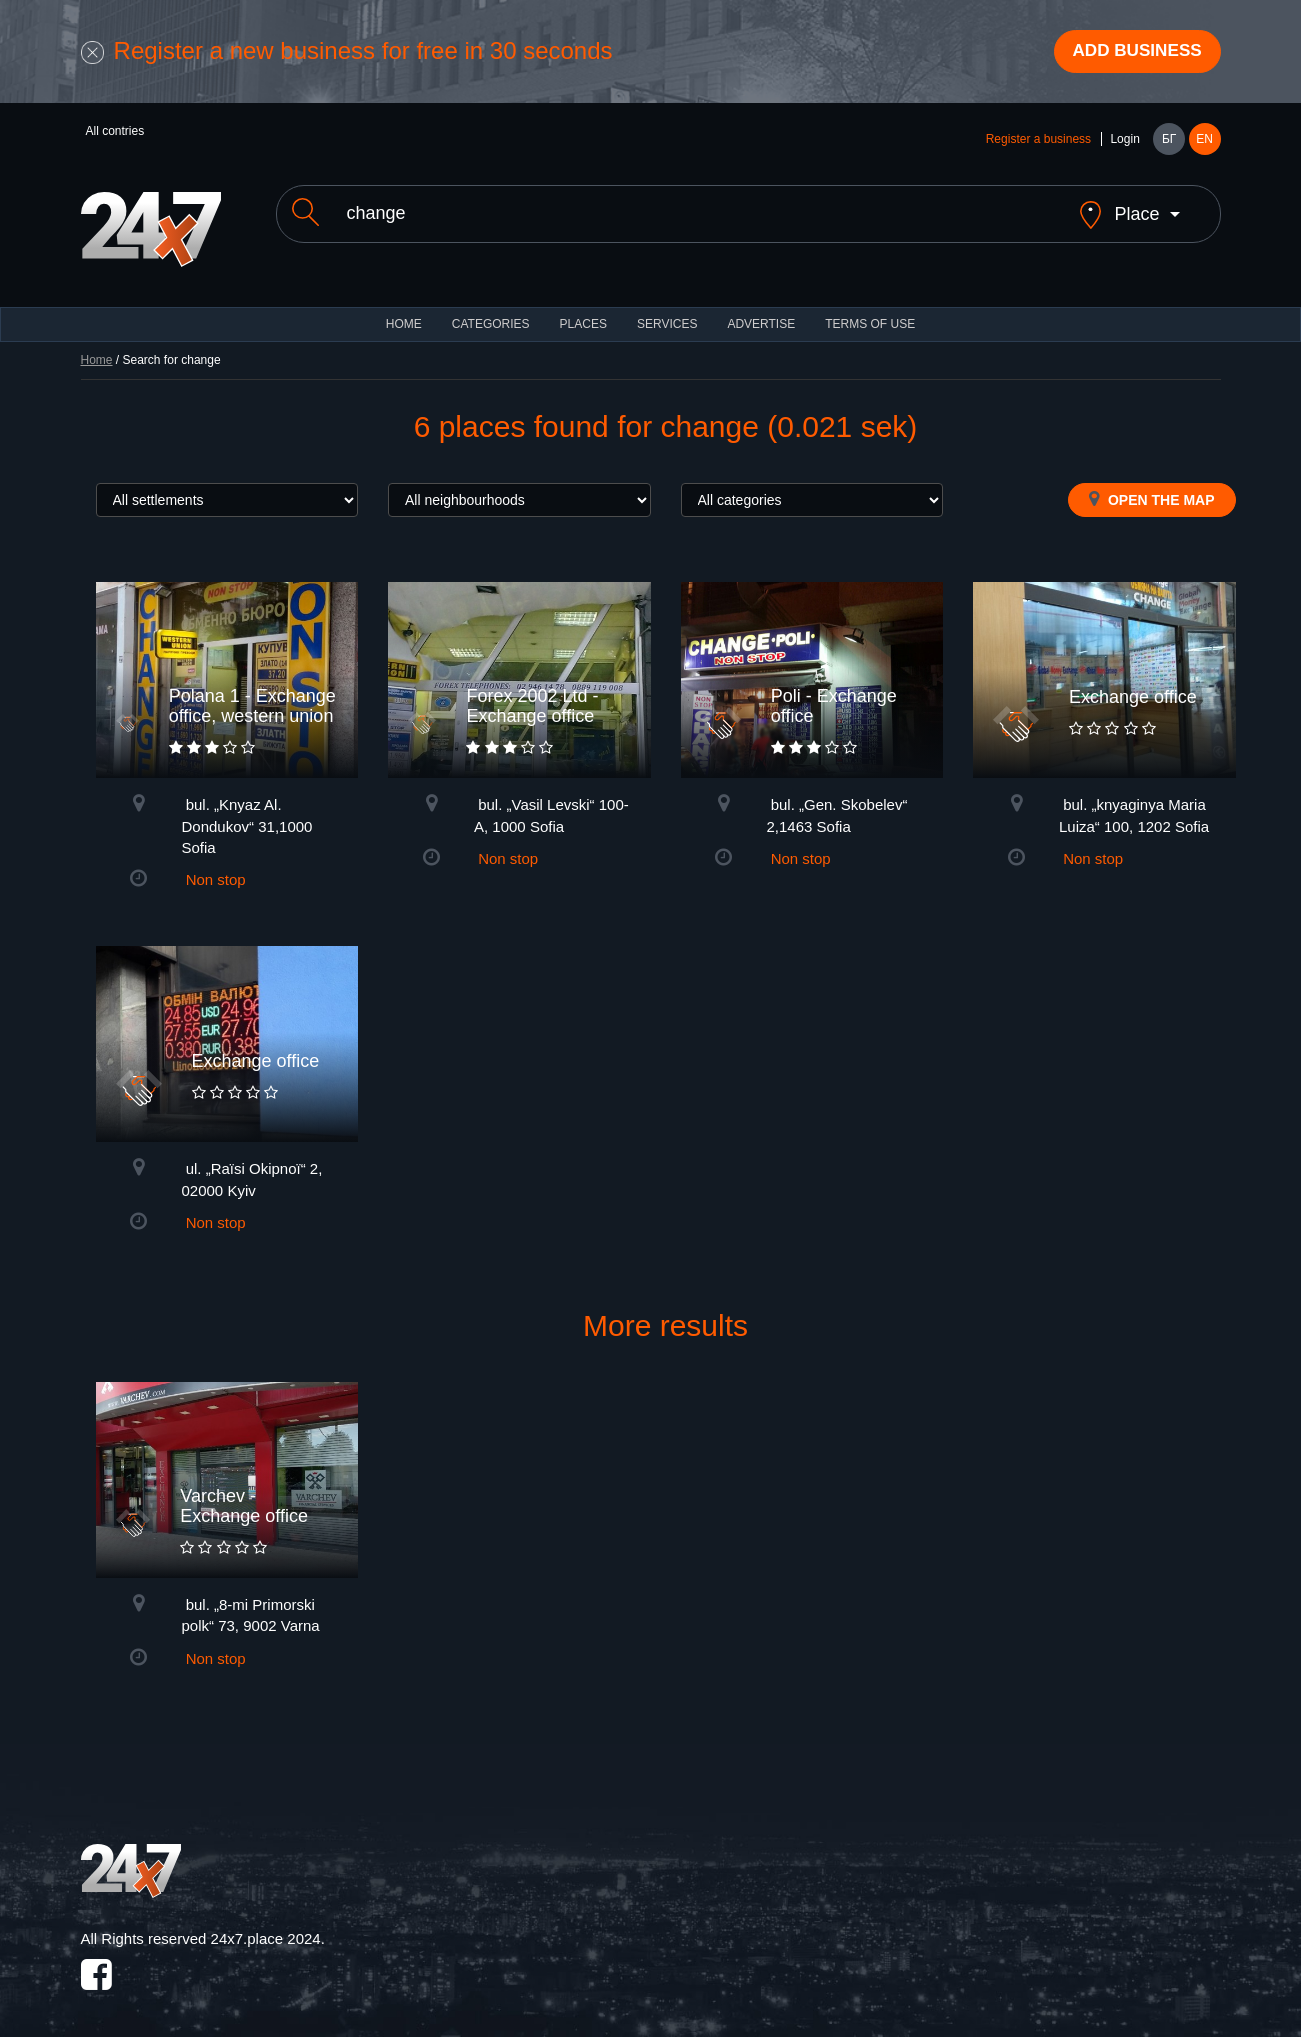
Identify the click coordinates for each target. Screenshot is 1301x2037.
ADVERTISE (761, 310)
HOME (404, 310)
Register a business (1038, 142)
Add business (1131, 53)
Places (583, 310)
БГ (1169, 142)
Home (97, 346)
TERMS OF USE (870, 310)
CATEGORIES (491, 310)
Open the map (1151, 485)
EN (1204, 142)
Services (667, 310)
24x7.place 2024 (266, 1924)
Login (1124, 142)
